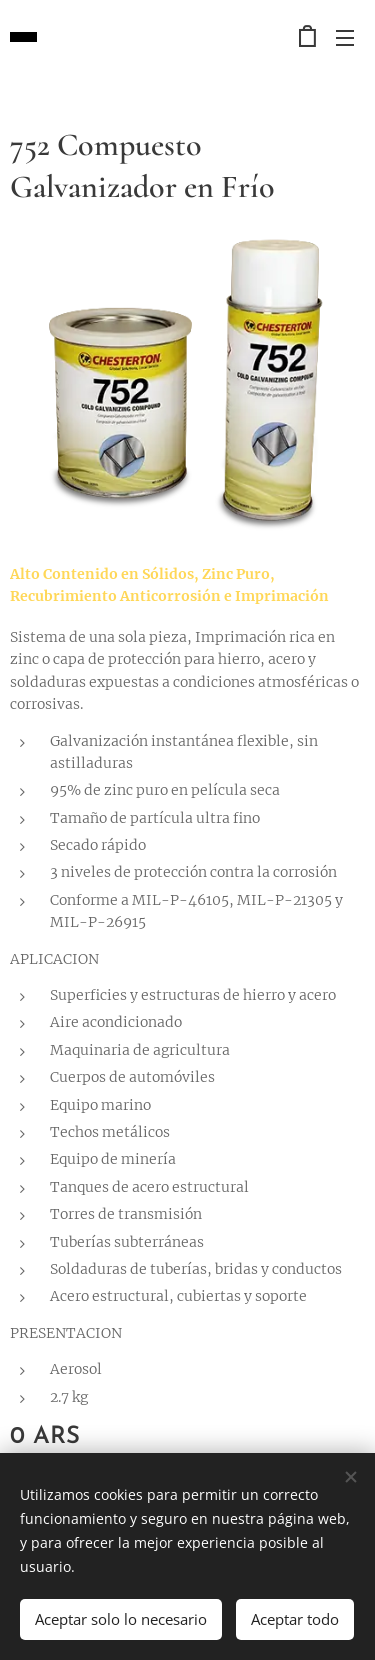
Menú (345, 38)
